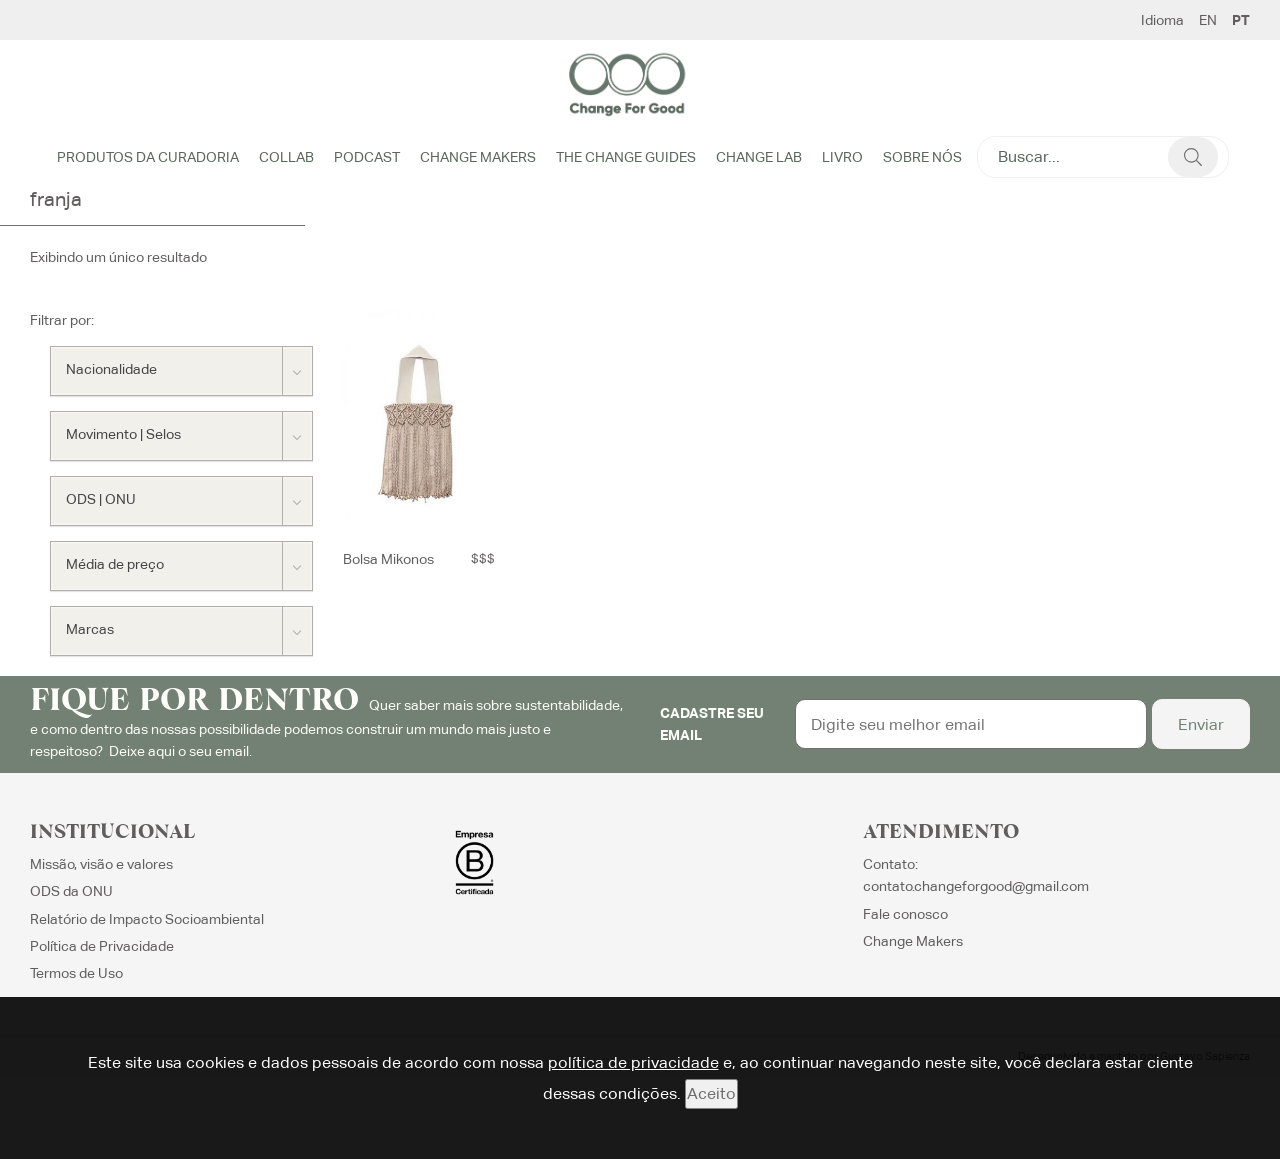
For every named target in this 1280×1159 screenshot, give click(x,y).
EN (1208, 20)
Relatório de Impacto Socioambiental (147, 920)
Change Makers (478, 157)
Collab (286, 157)
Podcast (367, 157)
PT (1241, 20)
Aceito (711, 1093)
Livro (842, 157)
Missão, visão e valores (101, 865)
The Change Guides (626, 157)
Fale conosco (905, 915)
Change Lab (759, 157)
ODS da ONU (71, 892)
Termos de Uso (76, 975)
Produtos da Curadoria (148, 157)
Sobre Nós (922, 157)
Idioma (1162, 20)
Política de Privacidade (102, 947)
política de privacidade (633, 1062)
